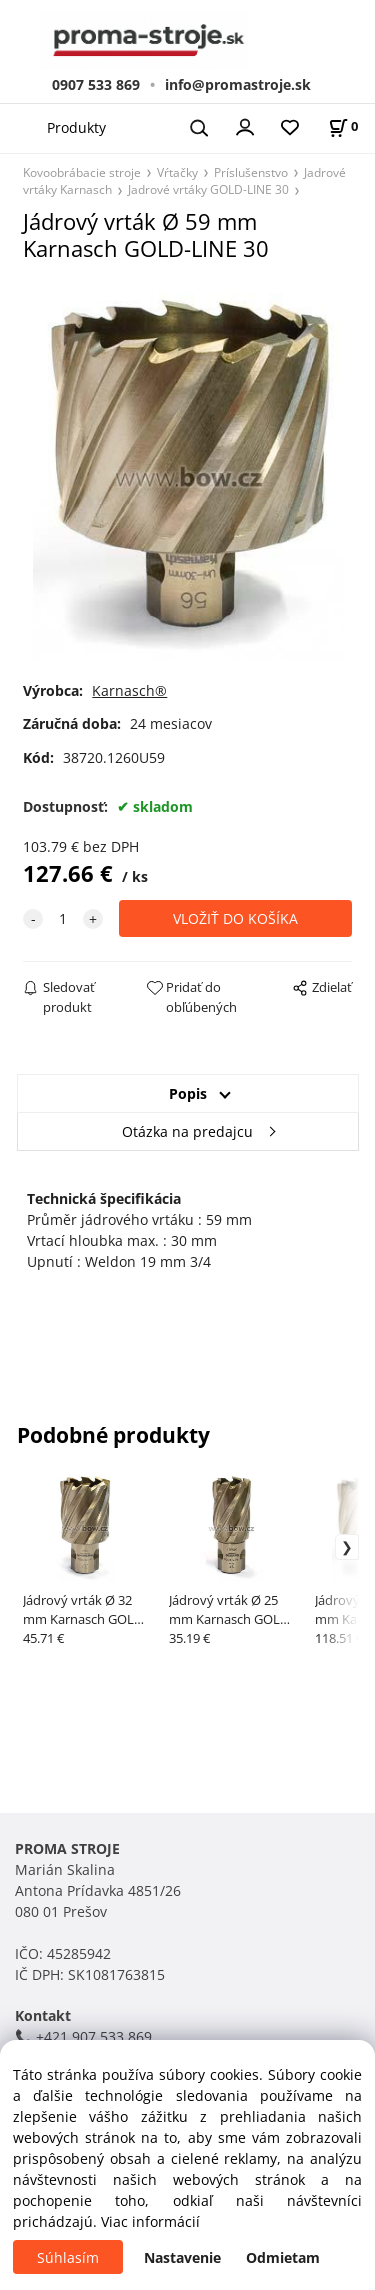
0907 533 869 (96, 84)
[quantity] (63, 918)
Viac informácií (150, 2221)
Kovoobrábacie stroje (82, 172)
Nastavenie (182, 2257)
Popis (188, 1093)
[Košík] (343, 126)
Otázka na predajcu (187, 1131)
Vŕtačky (177, 172)
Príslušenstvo (251, 172)
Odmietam (283, 2257)
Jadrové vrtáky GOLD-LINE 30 (208, 189)
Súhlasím (68, 2257)
